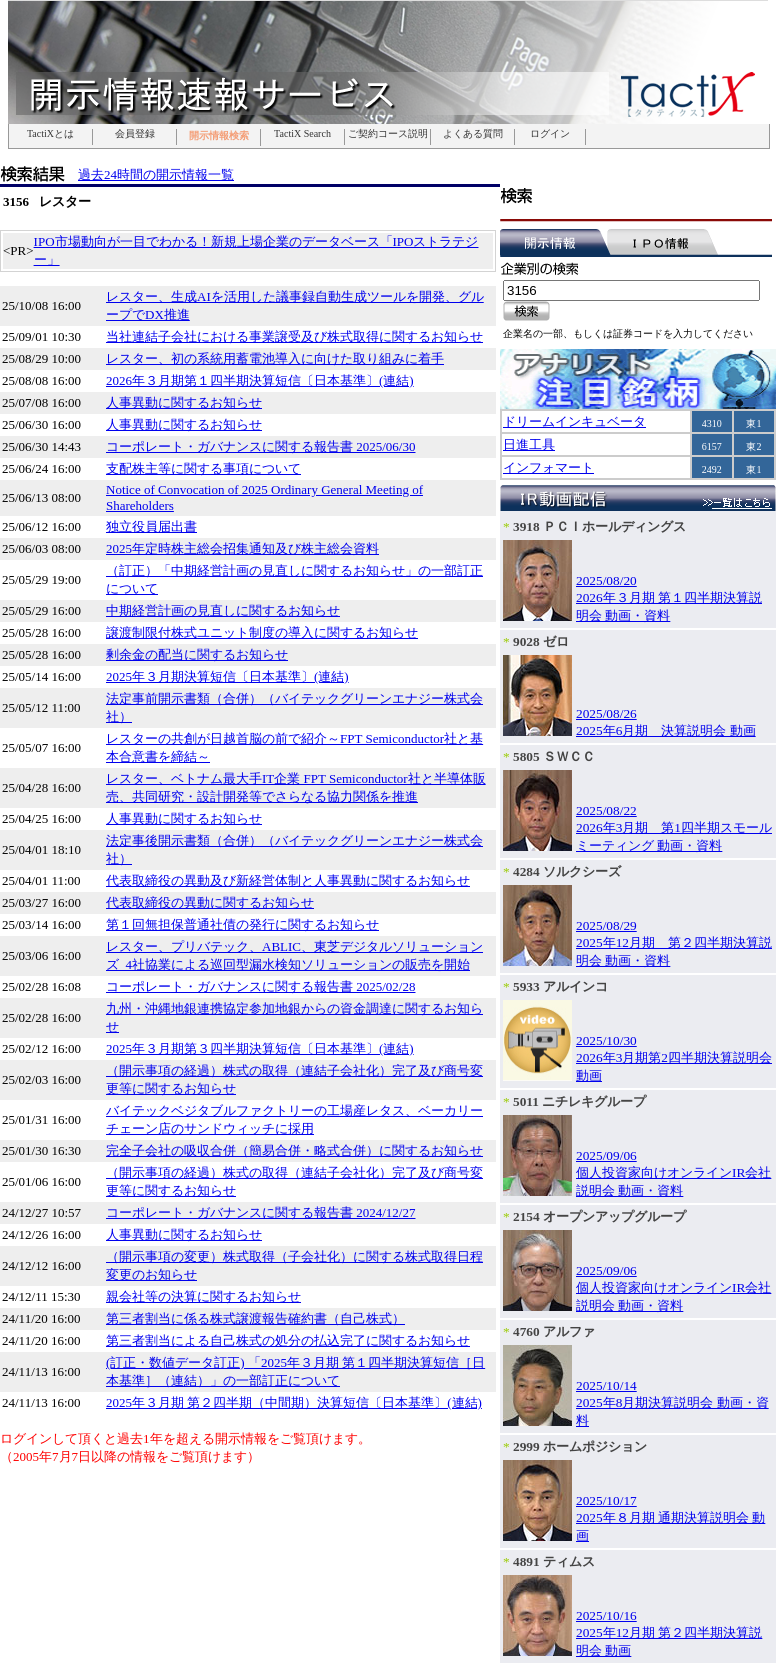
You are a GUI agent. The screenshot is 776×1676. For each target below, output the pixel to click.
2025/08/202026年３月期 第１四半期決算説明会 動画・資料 (669, 598)
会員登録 (135, 134)
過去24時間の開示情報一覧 (156, 174)
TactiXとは (50, 134)
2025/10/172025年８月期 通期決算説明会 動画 (670, 1518)
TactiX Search (302, 134)
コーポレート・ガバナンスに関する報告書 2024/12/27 (260, 1212)
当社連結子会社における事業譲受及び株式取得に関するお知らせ (294, 336)
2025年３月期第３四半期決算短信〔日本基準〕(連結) (260, 1048)
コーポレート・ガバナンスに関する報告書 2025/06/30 (260, 446)
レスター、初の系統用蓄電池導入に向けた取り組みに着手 (275, 358)
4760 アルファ (554, 1331)
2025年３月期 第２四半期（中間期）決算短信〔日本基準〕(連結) (294, 1402)
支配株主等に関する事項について (203, 468)
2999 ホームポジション (580, 1446)
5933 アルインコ (560, 986)
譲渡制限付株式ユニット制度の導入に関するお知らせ (262, 632)
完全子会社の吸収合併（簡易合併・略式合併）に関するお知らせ (294, 1150)
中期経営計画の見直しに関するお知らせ (223, 610)
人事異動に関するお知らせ (184, 402)
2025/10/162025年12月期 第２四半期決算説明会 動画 (669, 1633)
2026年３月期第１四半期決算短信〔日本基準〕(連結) (260, 380)
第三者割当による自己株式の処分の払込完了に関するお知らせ (288, 1340)
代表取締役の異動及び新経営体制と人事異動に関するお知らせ (288, 880)
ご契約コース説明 (388, 134)
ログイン (550, 134)
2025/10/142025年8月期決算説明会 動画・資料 (672, 1403)
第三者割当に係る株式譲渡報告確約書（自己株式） (255, 1318)
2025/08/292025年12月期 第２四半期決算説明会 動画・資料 (674, 943)
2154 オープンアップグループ (599, 1216)
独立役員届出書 (151, 526)
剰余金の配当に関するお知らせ (197, 654)
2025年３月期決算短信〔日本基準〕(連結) (227, 676)
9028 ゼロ (541, 641)
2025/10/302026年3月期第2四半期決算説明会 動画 (674, 1058)
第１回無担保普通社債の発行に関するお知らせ (242, 924)
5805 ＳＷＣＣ (554, 756)
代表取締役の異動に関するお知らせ (210, 902)
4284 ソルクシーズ (567, 871)
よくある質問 (473, 134)
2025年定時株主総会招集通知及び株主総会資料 (242, 548)
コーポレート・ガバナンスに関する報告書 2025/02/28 (260, 986)
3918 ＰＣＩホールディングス (599, 526)
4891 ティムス (554, 1561)
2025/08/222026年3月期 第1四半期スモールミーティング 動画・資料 (674, 828)
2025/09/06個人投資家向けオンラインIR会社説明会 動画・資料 (673, 1173)
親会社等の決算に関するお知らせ (203, 1296)
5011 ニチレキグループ (579, 1101)
